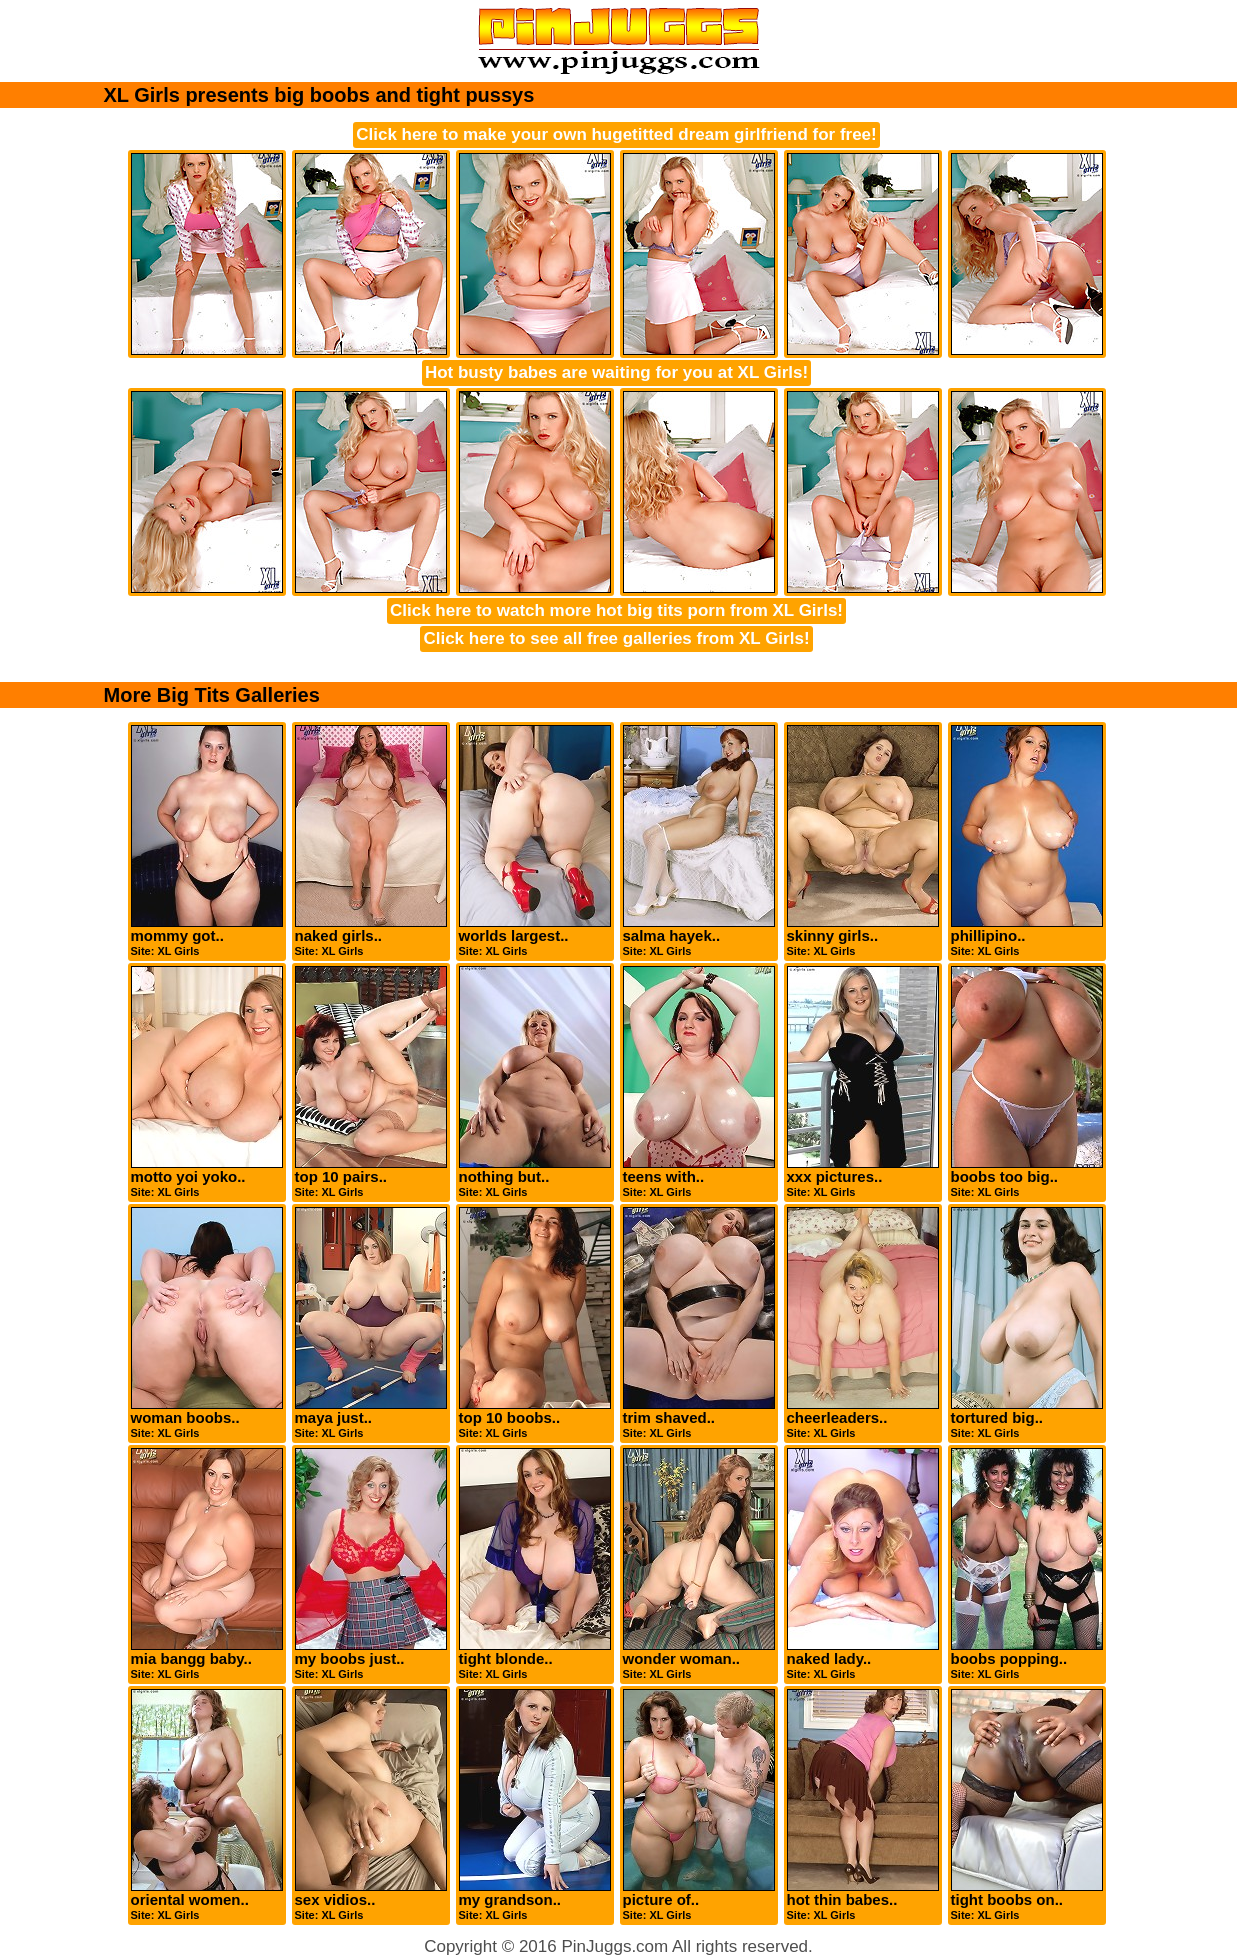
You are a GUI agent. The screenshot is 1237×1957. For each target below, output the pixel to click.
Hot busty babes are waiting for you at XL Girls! (616, 372)
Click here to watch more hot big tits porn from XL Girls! (616, 610)
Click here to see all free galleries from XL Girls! (616, 638)
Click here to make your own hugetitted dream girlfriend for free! (616, 134)
